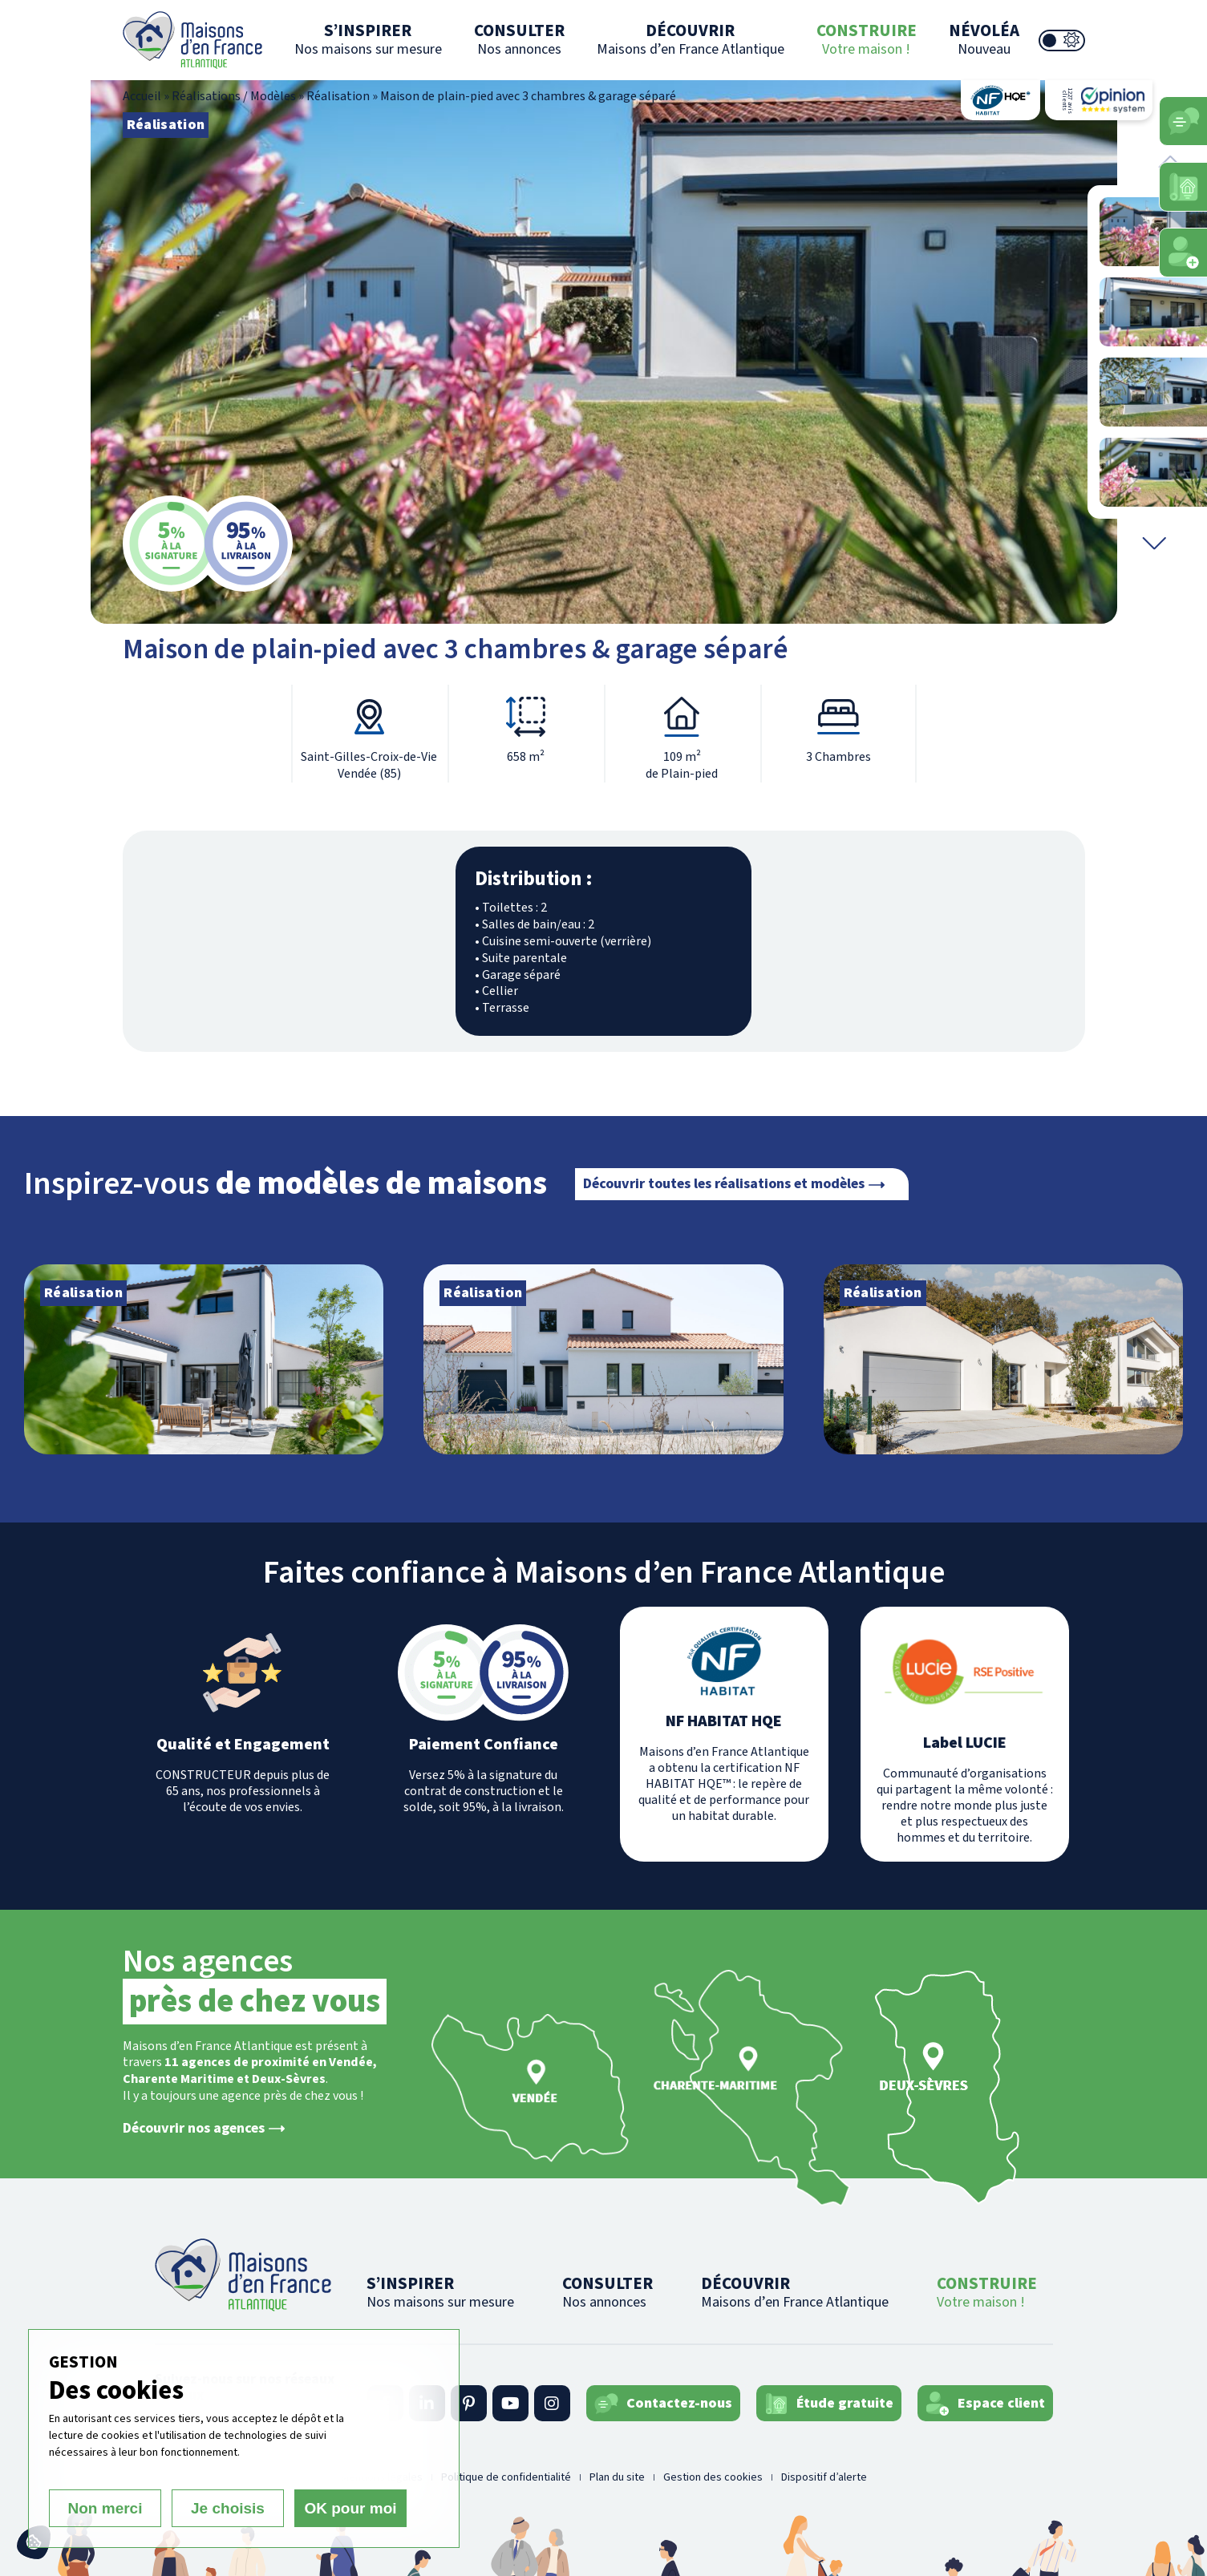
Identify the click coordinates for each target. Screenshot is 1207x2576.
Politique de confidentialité (506, 2477)
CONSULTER (519, 38)
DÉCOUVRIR (690, 38)
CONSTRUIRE (866, 38)
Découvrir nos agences (194, 2129)
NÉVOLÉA (984, 38)
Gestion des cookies (713, 2477)
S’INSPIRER (368, 38)
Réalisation (338, 96)
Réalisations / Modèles (234, 96)
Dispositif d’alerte (824, 2477)
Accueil (142, 96)
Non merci (105, 2508)
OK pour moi (350, 2508)
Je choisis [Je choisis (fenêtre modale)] (228, 2508)
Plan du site (617, 2477)
